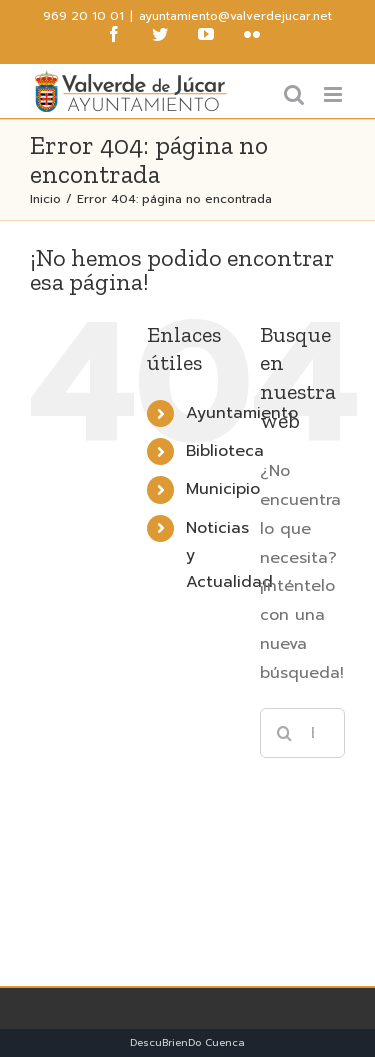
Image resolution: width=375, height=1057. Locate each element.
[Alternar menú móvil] (334, 94)
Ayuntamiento (242, 413)
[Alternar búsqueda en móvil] (294, 94)
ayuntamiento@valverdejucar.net (235, 16)
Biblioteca (225, 451)
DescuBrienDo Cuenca (187, 1042)
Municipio (223, 489)
